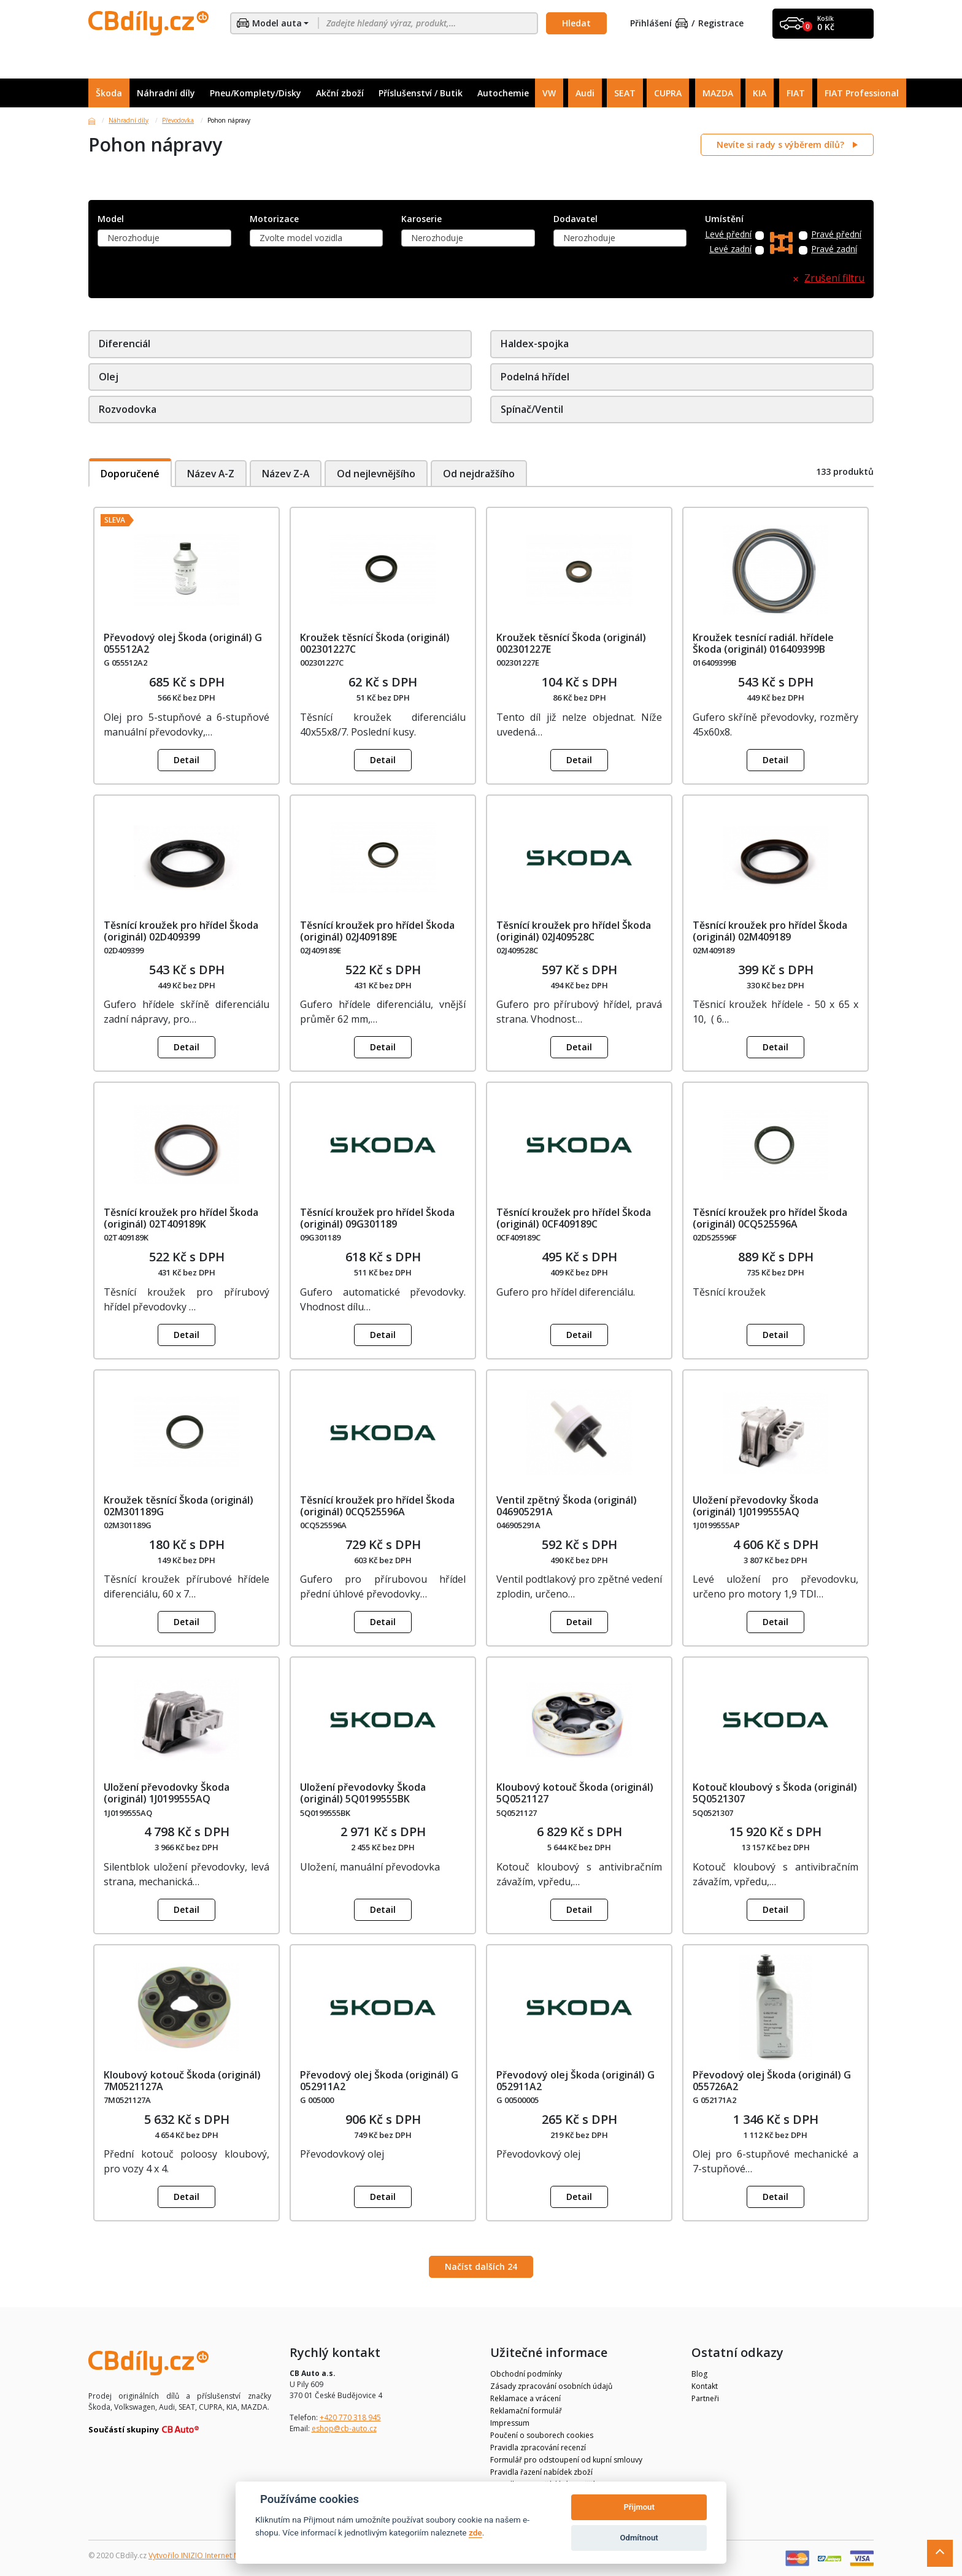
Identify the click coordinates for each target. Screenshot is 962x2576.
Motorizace (274, 219)
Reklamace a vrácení (525, 2398)
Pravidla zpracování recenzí (538, 2447)
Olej (108, 376)
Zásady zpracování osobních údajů (551, 2386)
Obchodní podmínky (526, 2374)
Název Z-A (287, 473)
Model (111, 219)
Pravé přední (836, 234)
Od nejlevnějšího (379, 473)
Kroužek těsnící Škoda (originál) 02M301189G (178, 1505)
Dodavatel (575, 219)
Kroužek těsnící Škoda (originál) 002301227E (571, 643)
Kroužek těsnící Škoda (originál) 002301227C (375, 643)
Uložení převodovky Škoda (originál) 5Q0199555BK (363, 1792)
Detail (186, 760)
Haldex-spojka (535, 343)
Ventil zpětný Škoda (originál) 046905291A (566, 1505)
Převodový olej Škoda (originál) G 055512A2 (183, 643)
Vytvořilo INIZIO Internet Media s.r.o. (211, 2555)
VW (549, 93)
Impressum (509, 2423)
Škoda (109, 93)
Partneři (705, 2398)
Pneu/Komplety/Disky (255, 93)
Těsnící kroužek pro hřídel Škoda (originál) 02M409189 (770, 931)
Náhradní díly (166, 93)
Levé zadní (730, 249)
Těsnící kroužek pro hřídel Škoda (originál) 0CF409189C (573, 1218)
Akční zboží (340, 93)
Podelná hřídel (535, 376)
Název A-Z (211, 473)
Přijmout (638, 2507)
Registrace (721, 23)
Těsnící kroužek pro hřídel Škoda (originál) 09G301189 (377, 1218)
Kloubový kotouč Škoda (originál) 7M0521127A (182, 2080)
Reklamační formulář (526, 2410)
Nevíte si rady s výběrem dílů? (782, 144)
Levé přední (728, 234)
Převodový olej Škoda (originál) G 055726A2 (772, 2080)
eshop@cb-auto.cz (344, 2428)
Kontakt (704, 2386)
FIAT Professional (862, 93)
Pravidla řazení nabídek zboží (541, 2472)
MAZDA (717, 93)
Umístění (724, 219)
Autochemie (503, 93)
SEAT (625, 93)
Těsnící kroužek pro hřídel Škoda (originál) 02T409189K (181, 1218)
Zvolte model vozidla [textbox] (301, 238)
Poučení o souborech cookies (541, 2435)
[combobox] (164, 238)
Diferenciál (124, 343)
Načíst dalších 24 (481, 2266)
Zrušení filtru (834, 278)
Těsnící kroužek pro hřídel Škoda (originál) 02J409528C (573, 931)
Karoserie (421, 219)
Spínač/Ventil (532, 409)
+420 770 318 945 (350, 2417)
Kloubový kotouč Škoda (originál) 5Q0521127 (574, 1792)
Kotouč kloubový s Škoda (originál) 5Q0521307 (775, 1792)
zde (475, 2532)
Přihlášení (659, 23)
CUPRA (668, 93)
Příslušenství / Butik (421, 93)
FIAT (796, 93)
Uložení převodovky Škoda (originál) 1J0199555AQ (755, 1505)
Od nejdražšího (483, 473)
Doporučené (130, 473)
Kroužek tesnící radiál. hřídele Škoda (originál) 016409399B (763, 643)
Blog (699, 2374)
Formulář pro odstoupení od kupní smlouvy (566, 2460)
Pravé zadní (834, 249)
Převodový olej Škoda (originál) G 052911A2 (379, 2080)
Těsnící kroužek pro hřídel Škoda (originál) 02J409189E (377, 931)
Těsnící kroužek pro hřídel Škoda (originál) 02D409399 (181, 931)
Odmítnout (639, 2537)
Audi (585, 93)
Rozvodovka (127, 409)
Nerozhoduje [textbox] (133, 238)
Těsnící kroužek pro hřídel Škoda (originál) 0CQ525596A (770, 1218)
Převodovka (178, 120)
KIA (759, 93)
